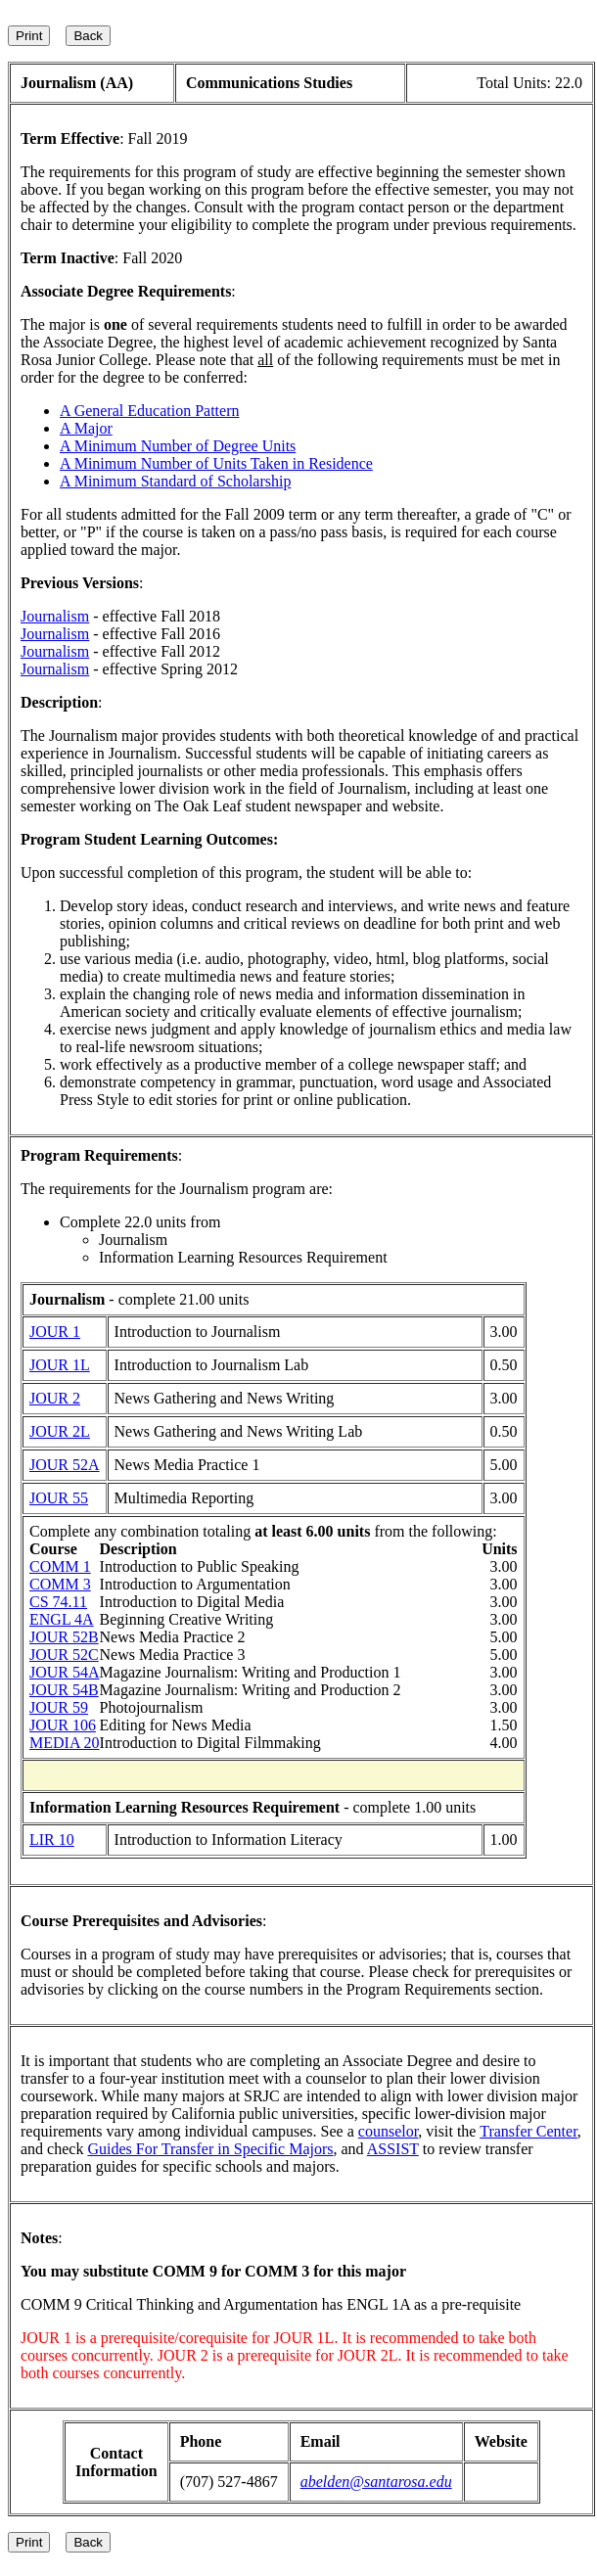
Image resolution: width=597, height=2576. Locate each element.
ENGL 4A (61, 1619)
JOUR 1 (54, 1331)
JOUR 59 (58, 1707)
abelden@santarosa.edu (376, 2481)
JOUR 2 (54, 1398)
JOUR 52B (64, 1637)
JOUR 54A (64, 1672)
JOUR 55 (58, 1498)
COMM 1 (60, 1566)
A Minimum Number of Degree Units (178, 445)
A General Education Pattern (150, 410)
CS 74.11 (58, 1601)
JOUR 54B (64, 1689)
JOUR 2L (59, 1431)
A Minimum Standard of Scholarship (175, 481)
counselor (388, 2131)
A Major (86, 428)
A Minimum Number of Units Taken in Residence (216, 463)
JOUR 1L (59, 1365)
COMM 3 (60, 1584)
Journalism (55, 616)
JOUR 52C (64, 1654)
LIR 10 (51, 1839)
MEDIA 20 (64, 1742)
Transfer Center (528, 2131)
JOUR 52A (64, 1464)
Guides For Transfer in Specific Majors (210, 2148)
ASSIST (393, 2148)
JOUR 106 (62, 1725)
